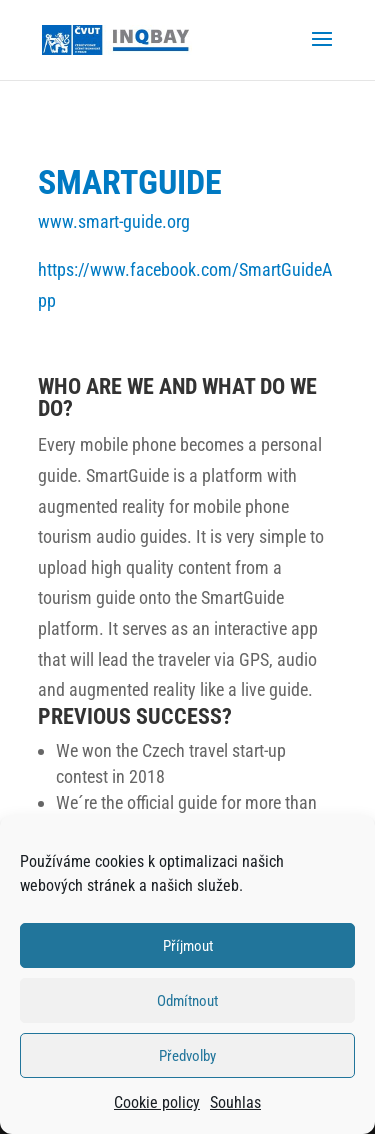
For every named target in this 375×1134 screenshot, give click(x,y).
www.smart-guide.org (114, 221)
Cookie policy (157, 1102)
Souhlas (235, 1102)
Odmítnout (187, 1001)
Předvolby (187, 1056)
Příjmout (188, 946)
